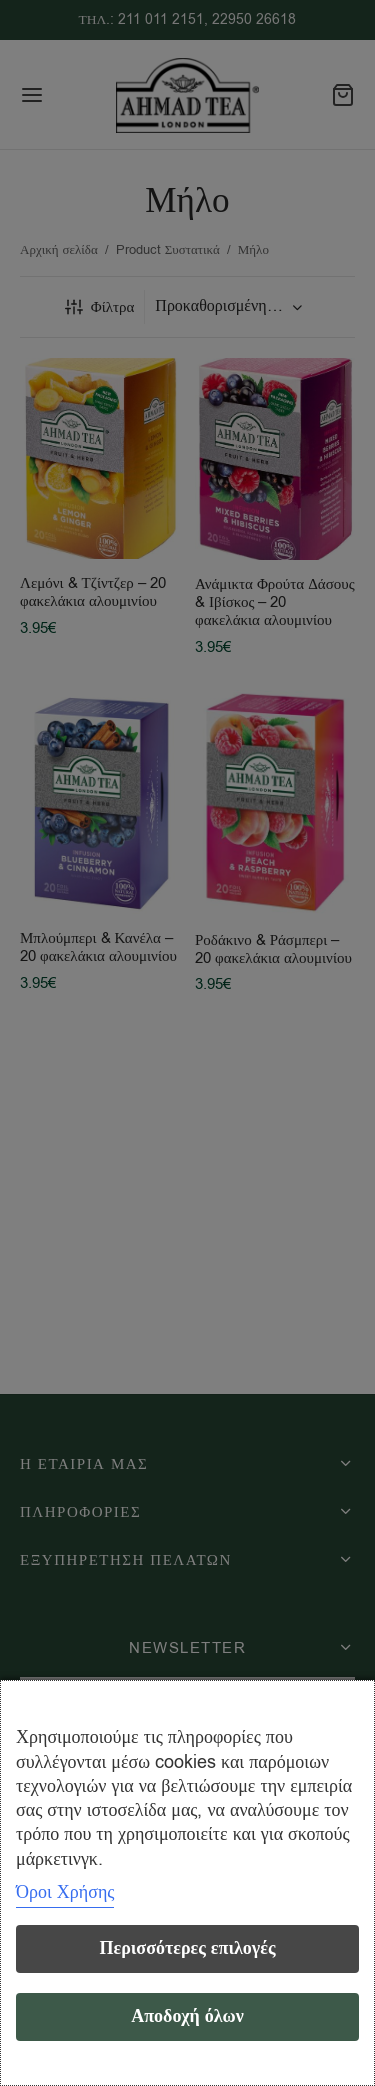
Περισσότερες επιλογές (187, 1948)
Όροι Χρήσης (65, 1892)
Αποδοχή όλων (187, 2016)
